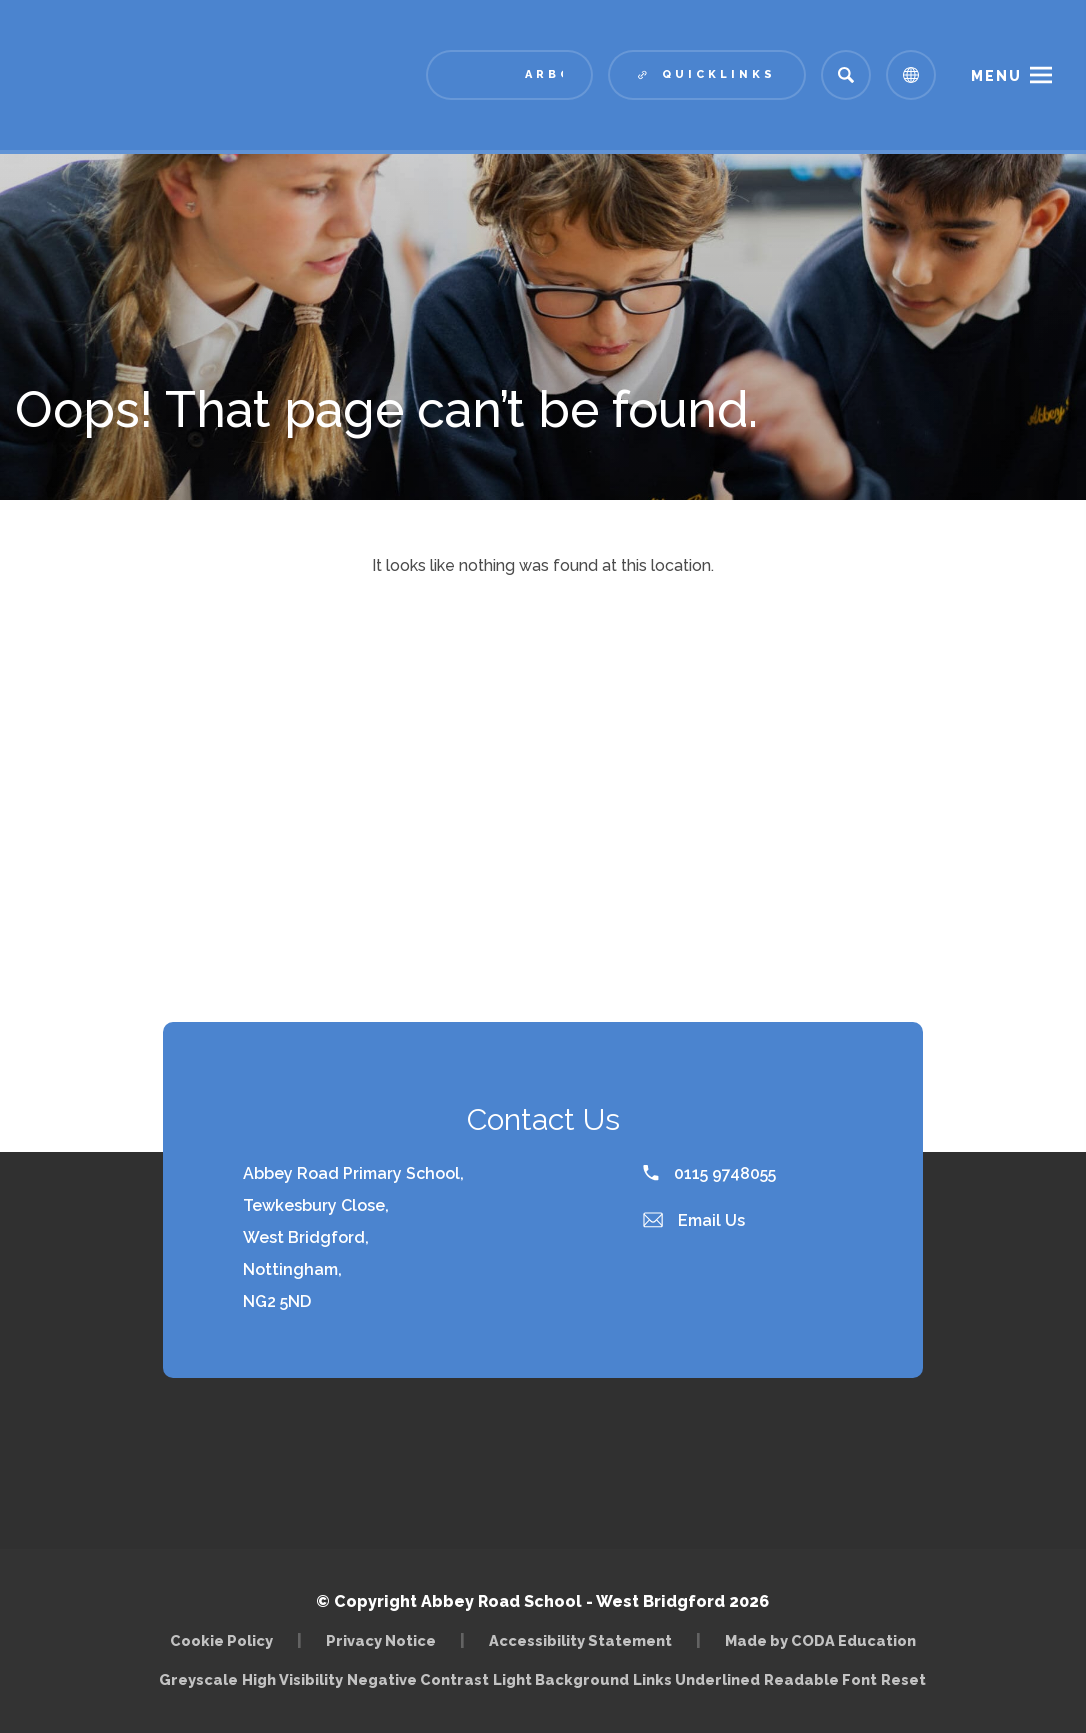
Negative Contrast (418, 1679)
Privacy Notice (381, 1640)
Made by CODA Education (820, 1640)
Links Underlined (696, 1679)
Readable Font (820, 1679)
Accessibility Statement (580, 1640)
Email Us (694, 1220)
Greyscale (198, 1679)
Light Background (561, 1679)
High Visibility (292, 1679)
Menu (996, 76)
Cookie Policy (221, 1640)
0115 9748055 (709, 1173)
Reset (903, 1679)
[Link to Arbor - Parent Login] (509, 75)
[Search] (846, 75)
